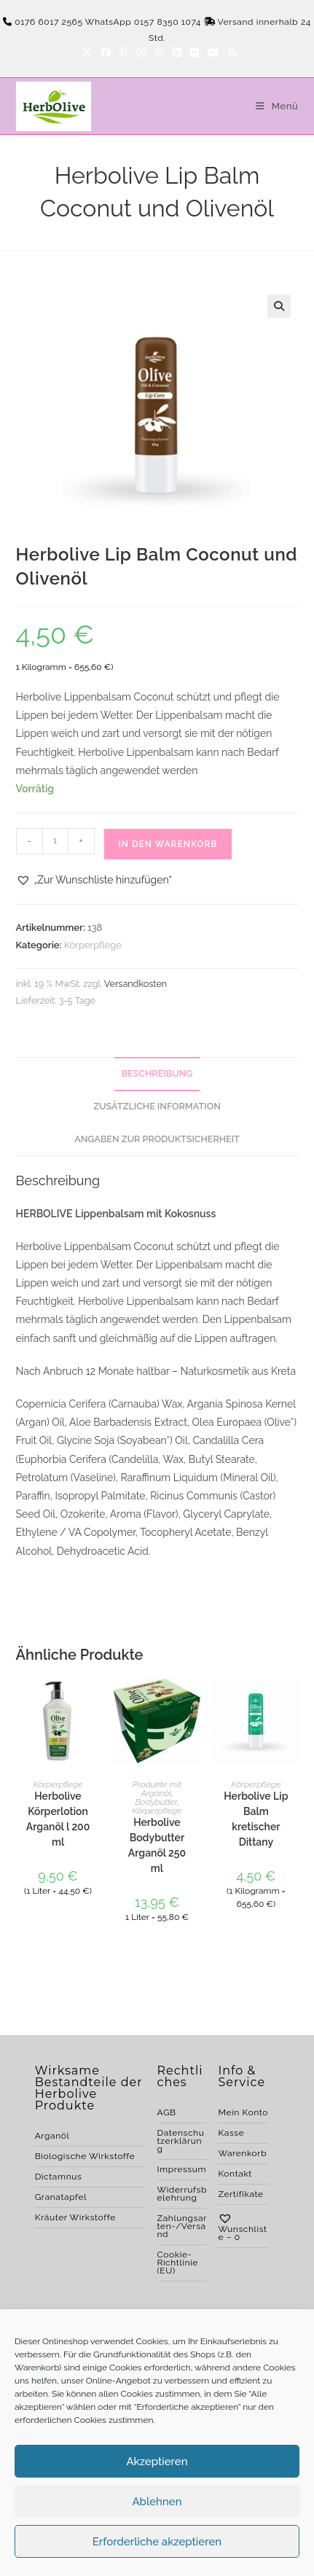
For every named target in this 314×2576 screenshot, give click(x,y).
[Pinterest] (123, 52)
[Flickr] (194, 52)
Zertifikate (240, 2194)
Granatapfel (61, 2197)
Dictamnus (58, 2176)
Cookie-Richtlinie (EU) (177, 2262)
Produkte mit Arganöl (157, 1788)
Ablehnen (156, 2501)
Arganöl (52, 2136)
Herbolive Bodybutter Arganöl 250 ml (157, 1845)
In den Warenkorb (168, 844)
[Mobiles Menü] (271, 106)
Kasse (231, 2133)
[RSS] (230, 52)
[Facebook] (105, 52)
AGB (166, 2112)
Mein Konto (243, 2112)
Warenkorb (242, 2153)
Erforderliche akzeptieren (157, 2541)
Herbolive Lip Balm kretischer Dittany (256, 1819)
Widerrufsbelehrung (182, 2194)
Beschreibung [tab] (157, 1073)
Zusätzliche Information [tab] (157, 1106)
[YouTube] (213, 52)
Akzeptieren (156, 2461)
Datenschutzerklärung (181, 2141)
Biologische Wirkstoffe (85, 2156)
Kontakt (235, 2174)
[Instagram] (159, 52)
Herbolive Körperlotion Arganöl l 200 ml (58, 1819)
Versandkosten (135, 983)
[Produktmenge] (55, 841)
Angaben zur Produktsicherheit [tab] (157, 1138)
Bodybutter (156, 1802)
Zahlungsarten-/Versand (182, 2226)
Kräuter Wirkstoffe (75, 2217)
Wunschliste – (242, 2227)
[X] (86, 52)
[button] (279, 306)
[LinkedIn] (177, 52)
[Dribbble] (141, 52)
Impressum (182, 2169)
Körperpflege (93, 945)
